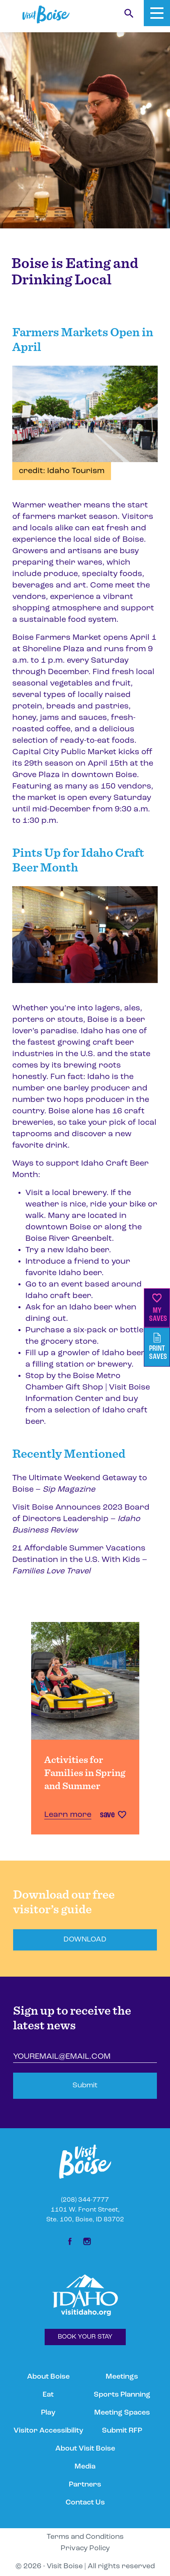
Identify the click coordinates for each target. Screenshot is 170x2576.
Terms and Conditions (85, 2537)
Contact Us (85, 2503)
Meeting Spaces (122, 2413)
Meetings (122, 2377)
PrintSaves (158, 1347)
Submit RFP (122, 2431)
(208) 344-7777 (85, 2200)
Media (85, 2467)
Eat (48, 2395)
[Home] (46, 14)
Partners (85, 2485)
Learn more (67, 1815)
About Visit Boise (85, 2449)
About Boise (48, 2377)
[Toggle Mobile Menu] (157, 13)
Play (48, 2413)
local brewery (79, 1193)
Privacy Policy (85, 2548)
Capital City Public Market (64, 752)
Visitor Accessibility (48, 2431)
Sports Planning (122, 2395)
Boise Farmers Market (56, 638)
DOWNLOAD (85, 1940)
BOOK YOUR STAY (85, 2337)
